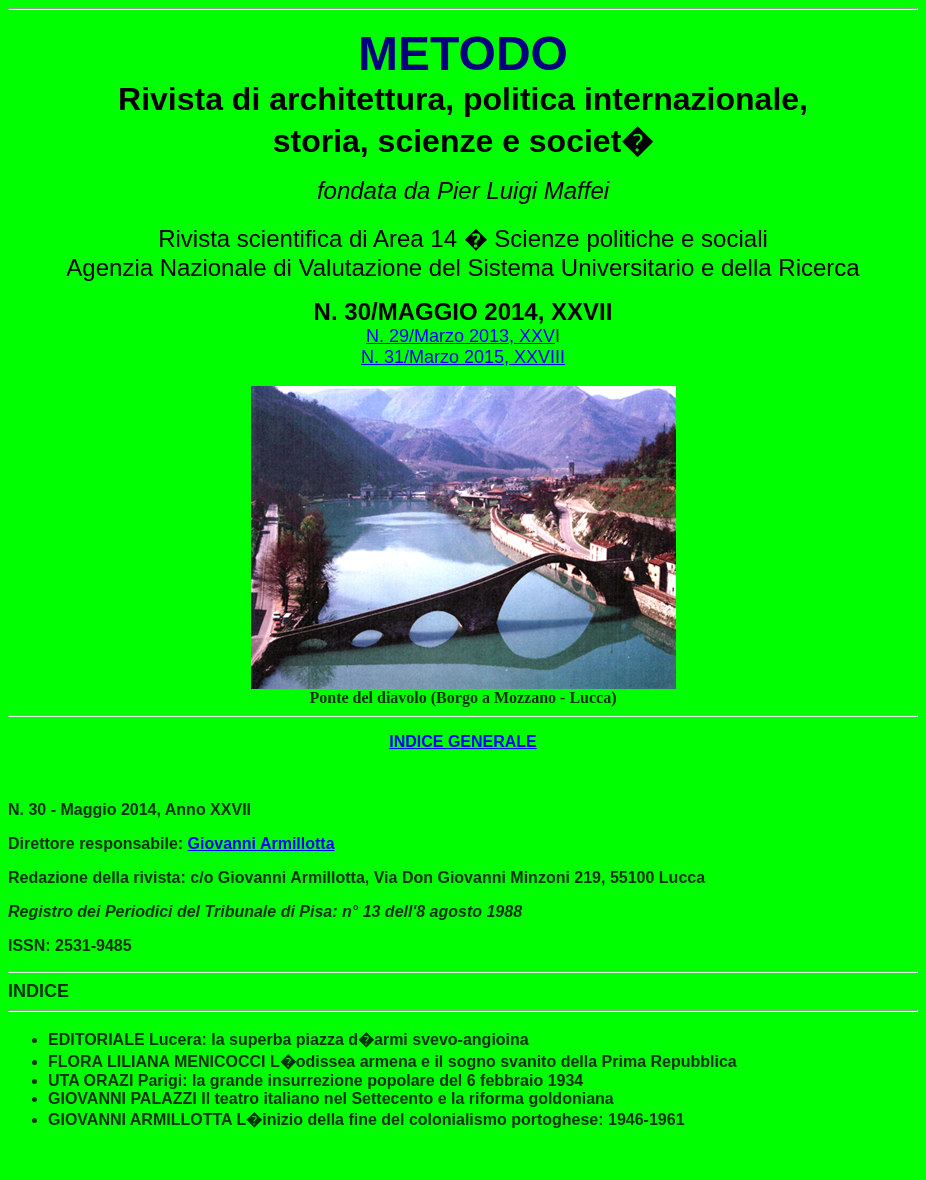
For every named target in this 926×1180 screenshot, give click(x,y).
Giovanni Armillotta (261, 843)
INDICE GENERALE (463, 741)
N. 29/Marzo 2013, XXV (460, 336)
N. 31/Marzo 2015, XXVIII (463, 357)
